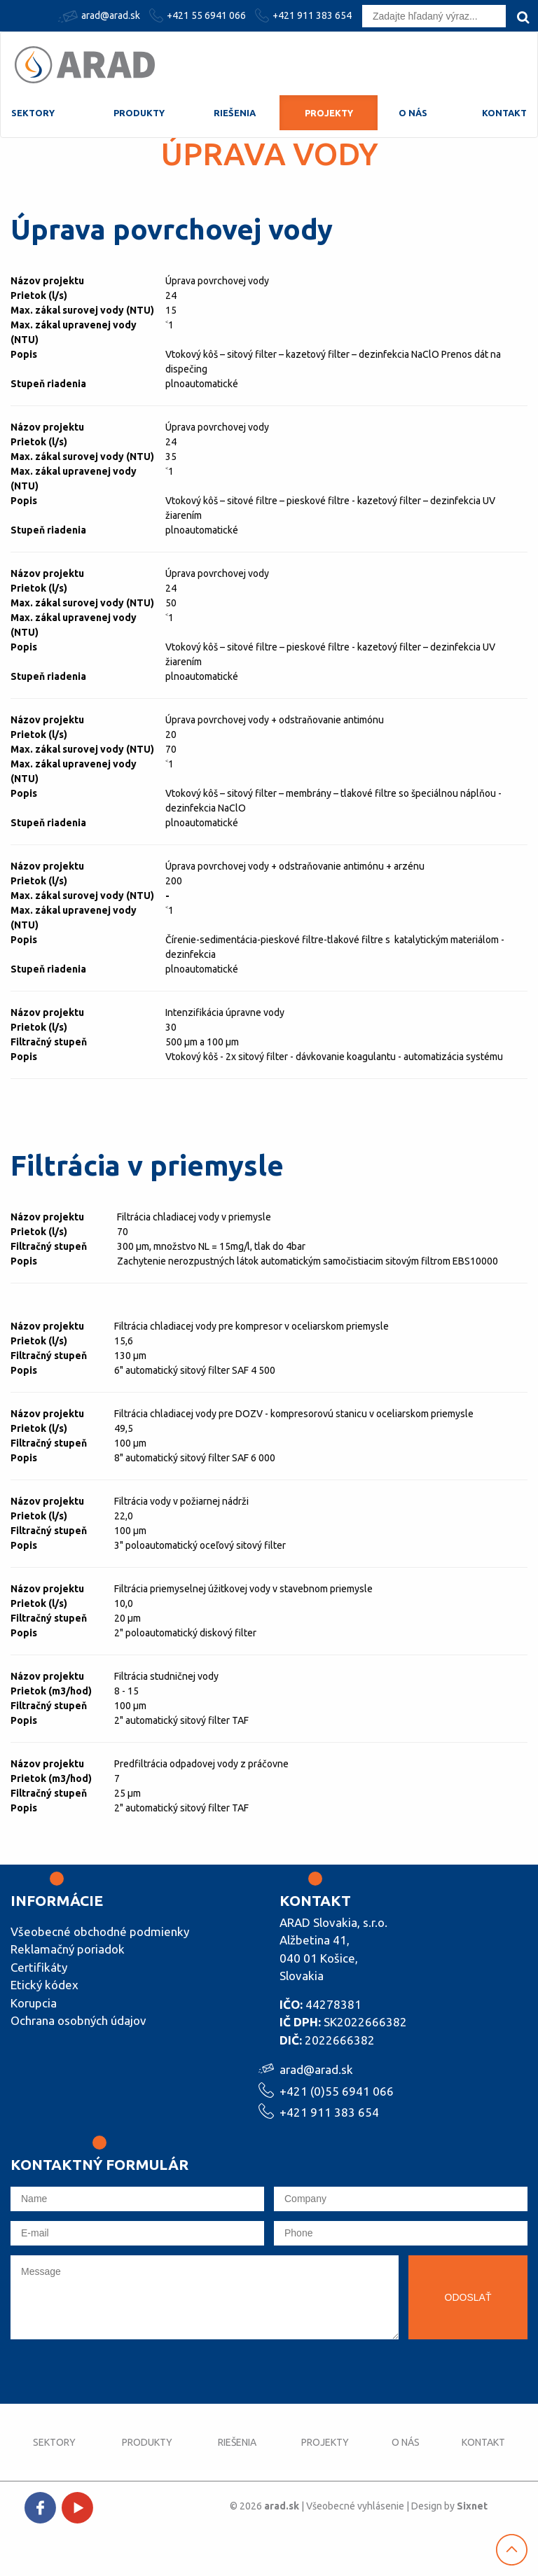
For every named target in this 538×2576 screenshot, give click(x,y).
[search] (523, 17)
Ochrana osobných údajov (78, 2020)
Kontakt (504, 113)
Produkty (139, 113)
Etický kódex (44, 1984)
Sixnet (472, 2506)
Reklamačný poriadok (68, 1949)
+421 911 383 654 (305, 15)
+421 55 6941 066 (199, 15)
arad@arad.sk (101, 16)
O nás (413, 113)
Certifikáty (39, 1967)
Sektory (33, 113)
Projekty (329, 113)
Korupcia (34, 2003)
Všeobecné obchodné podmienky (100, 1931)
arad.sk (281, 2506)
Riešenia (235, 113)
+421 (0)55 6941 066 (337, 2090)
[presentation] (117, 2376)
